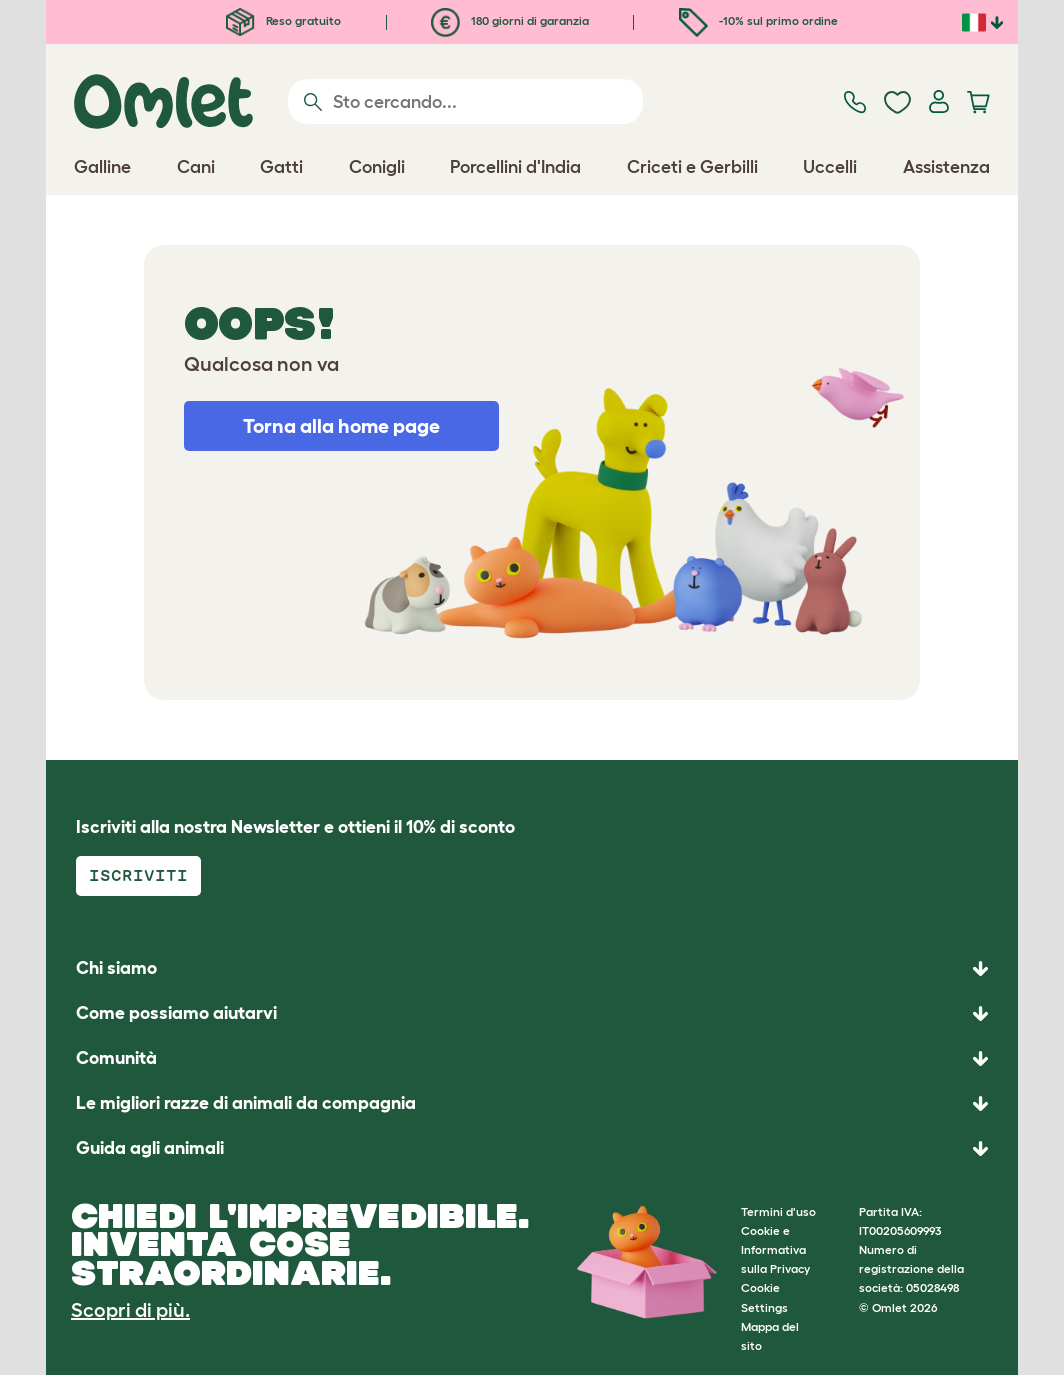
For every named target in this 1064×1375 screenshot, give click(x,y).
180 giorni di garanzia (510, 20)
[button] (532, 1148)
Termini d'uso (778, 1211)
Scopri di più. (130, 1310)
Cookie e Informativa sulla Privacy (775, 1249)
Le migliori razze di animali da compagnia (246, 1103)
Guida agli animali (150, 1148)
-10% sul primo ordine (758, 20)
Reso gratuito (283, 20)
